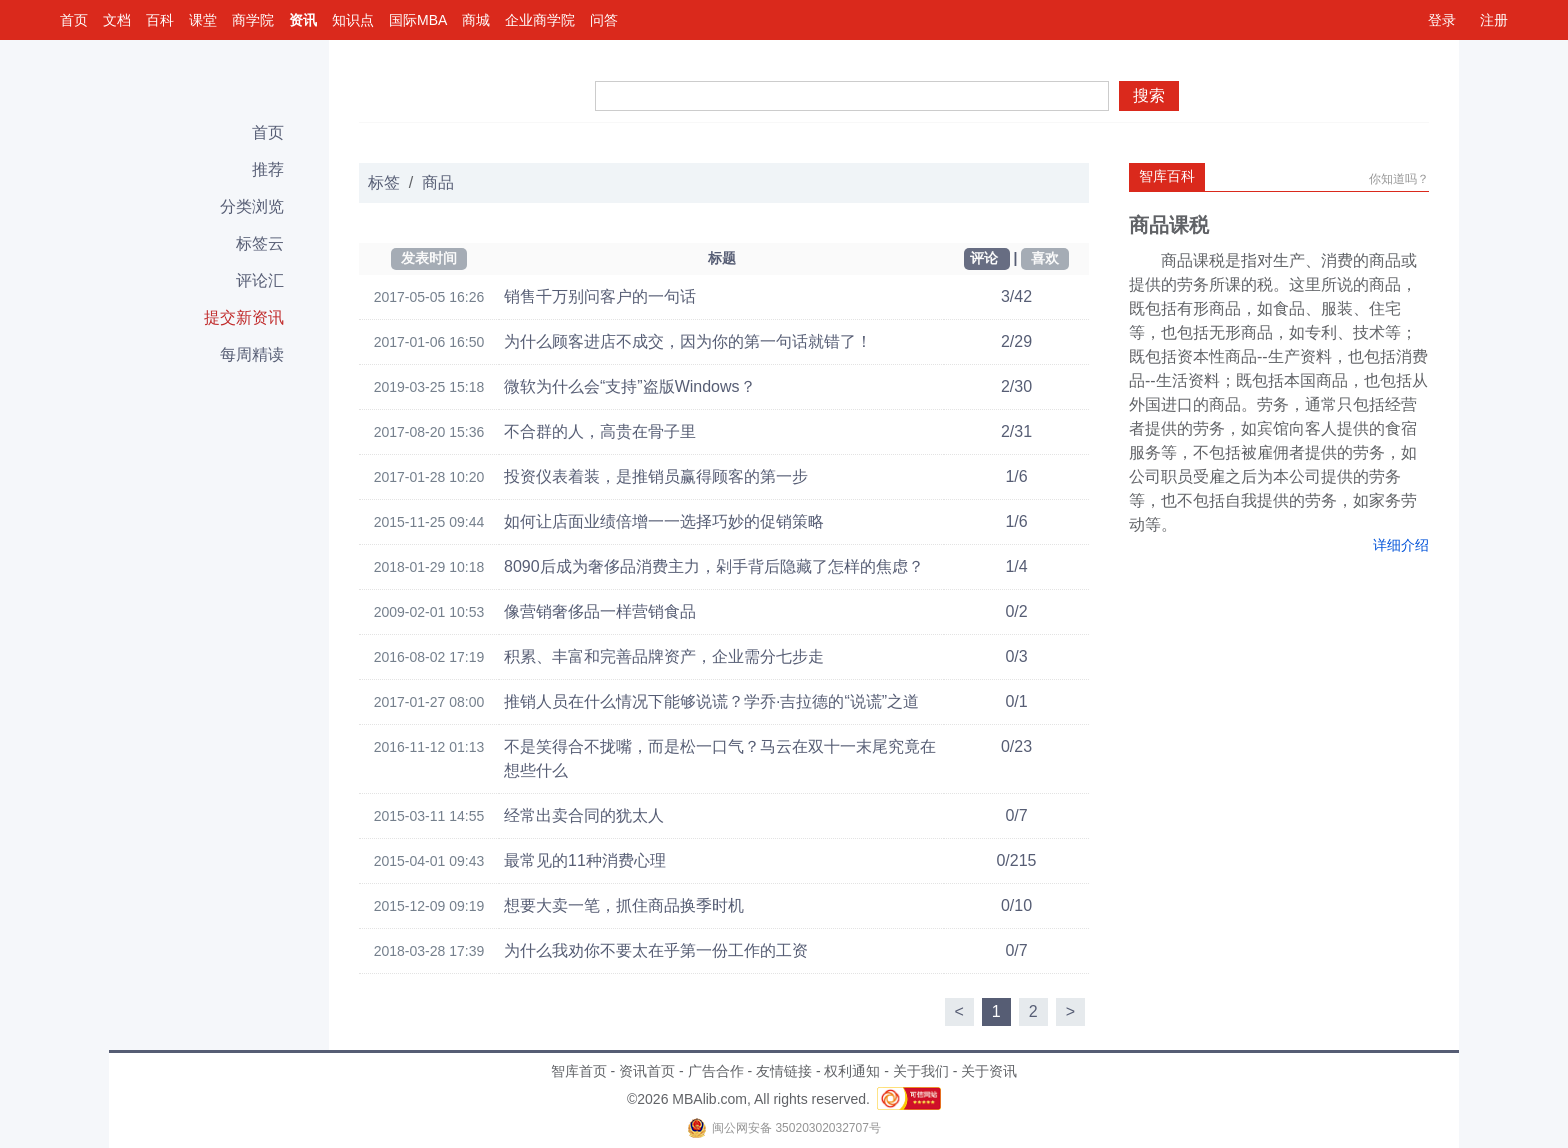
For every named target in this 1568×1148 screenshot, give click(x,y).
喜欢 (1045, 258)
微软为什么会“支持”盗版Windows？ (630, 386)
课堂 (203, 20)
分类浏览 (252, 206)
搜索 (1149, 95)
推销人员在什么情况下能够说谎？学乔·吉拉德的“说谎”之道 (711, 701)
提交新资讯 (244, 317)
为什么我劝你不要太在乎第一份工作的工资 (656, 950)
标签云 (260, 243)
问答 (604, 20)
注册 (1494, 20)
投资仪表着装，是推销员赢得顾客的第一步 (656, 476)
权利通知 (852, 1071)
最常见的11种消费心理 (585, 860)
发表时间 (429, 258)
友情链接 (784, 1071)
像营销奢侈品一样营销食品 (600, 611)
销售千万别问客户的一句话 (600, 296)
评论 (984, 258)
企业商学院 (540, 20)
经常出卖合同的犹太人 (584, 815)
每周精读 (252, 354)
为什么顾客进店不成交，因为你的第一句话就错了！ (688, 341)
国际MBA (418, 20)
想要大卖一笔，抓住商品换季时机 (624, 905)
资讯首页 (647, 1071)
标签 (384, 182)
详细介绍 (1401, 545)
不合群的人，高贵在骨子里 (600, 431)
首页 (74, 20)
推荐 (268, 169)
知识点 (353, 20)
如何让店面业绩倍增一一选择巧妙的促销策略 (664, 521)
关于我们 (921, 1071)
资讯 (303, 20)
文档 (117, 20)
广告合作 (716, 1071)
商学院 (253, 20)
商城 (476, 20)
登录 (1442, 20)
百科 (160, 20)
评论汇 (260, 280)
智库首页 (579, 1071)
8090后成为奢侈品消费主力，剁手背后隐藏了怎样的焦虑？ (714, 566)
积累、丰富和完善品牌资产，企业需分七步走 (664, 656)
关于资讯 (989, 1071)
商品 (438, 182)
